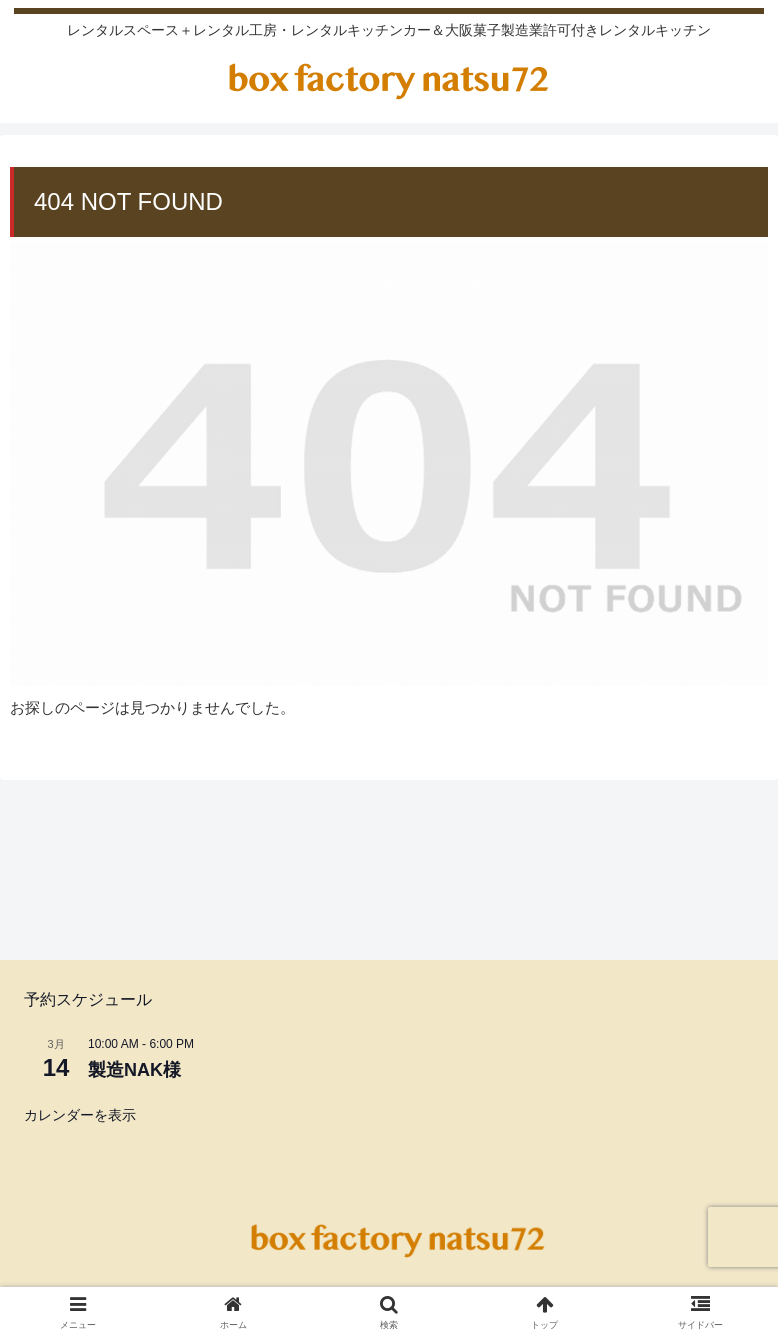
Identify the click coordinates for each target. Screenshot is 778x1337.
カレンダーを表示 (80, 1115)
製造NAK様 (134, 1070)
